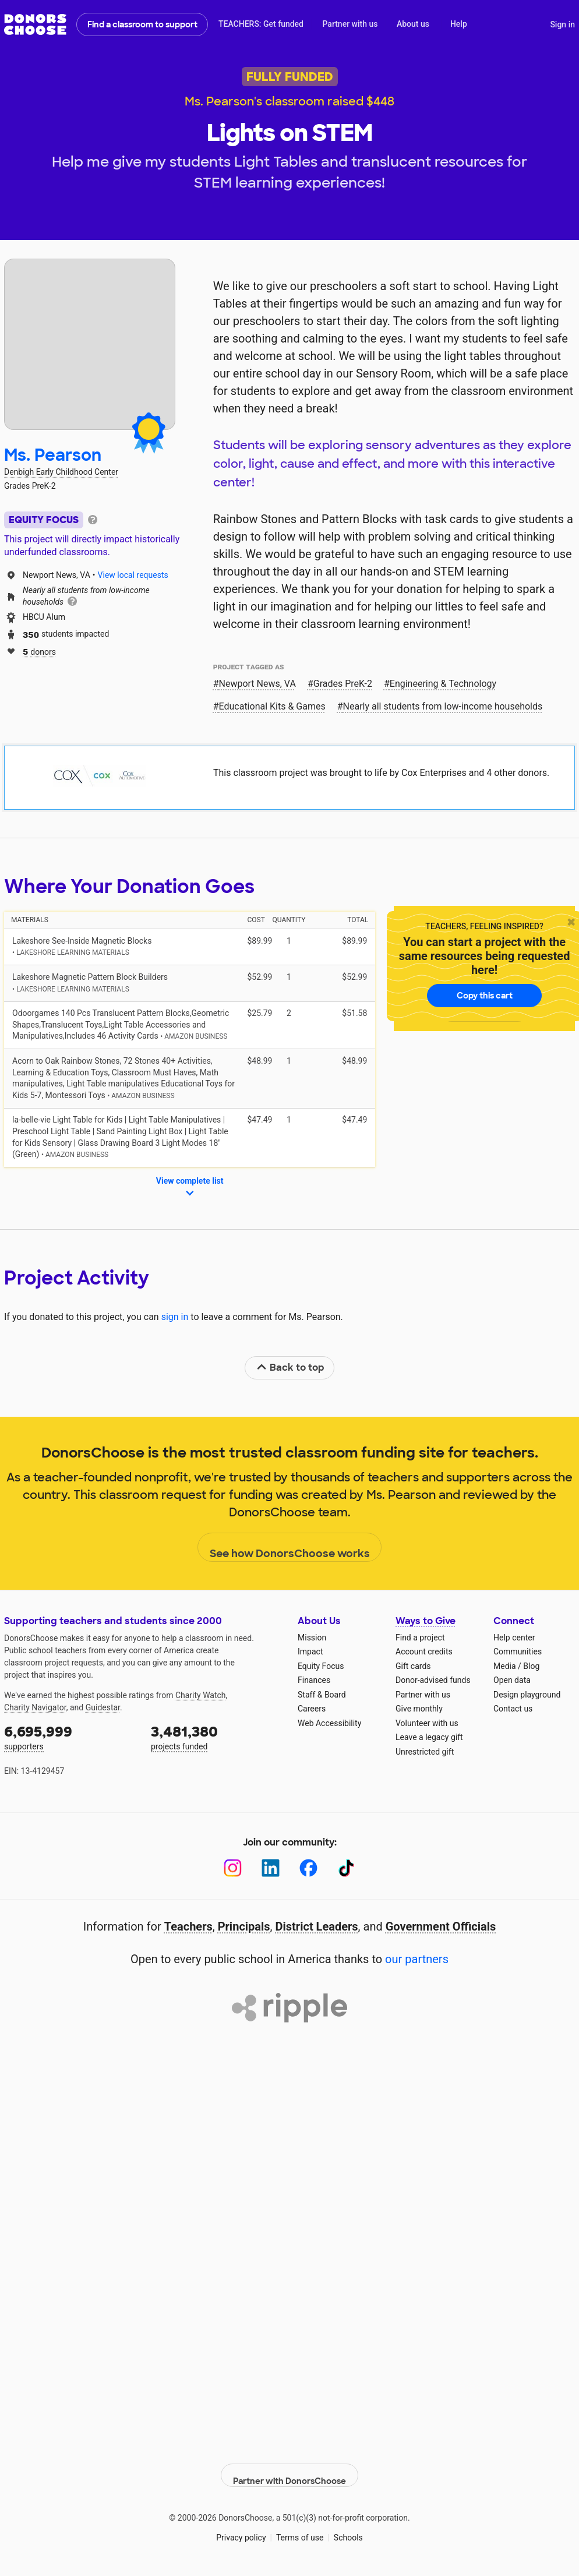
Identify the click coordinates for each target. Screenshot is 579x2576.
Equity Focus (321, 1666)
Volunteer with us (427, 1723)
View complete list (190, 1187)
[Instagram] (232, 1868)
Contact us (512, 1708)
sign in (175, 1316)
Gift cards (413, 1666)
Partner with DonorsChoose (289, 2466)
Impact (310, 1651)
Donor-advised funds (433, 1680)
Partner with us (350, 24)
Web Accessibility (329, 1723)
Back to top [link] (290, 1367)
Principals (244, 1926)
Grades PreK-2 (342, 683)
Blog (531, 1666)
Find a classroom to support (142, 24)
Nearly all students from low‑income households (443, 706)
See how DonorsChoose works (290, 1548)
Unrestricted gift (425, 1751)
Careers (312, 1708)
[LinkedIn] (270, 1868)
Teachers (188, 1926)
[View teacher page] (89, 344)
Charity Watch (200, 1695)
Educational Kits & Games (272, 706)
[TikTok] (346, 1868)
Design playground (526, 1694)
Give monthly (419, 1708)
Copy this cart (485, 995)
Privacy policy (241, 2528)
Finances (314, 1680)
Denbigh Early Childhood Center (61, 472)
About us (413, 24)
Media (504, 1666)
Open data (512, 1680)
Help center (514, 1637)
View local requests (133, 575)
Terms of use (300, 2528)
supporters (69, 1737)
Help (458, 24)
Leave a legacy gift (429, 1737)
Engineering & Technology (443, 683)
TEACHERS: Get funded (260, 24)
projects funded (216, 1737)
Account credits (424, 1651)
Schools (348, 2528)
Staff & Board (322, 1694)
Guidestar (103, 1707)
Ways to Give (426, 1621)
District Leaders (317, 1926)
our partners (417, 1959)
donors (39, 651)
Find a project (420, 1637)
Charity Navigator (35, 1707)
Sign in (562, 24)
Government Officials (441, 1926)
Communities (517, 1651)
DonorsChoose (35, 24)
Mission (312, 1637)
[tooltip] (92, 518)
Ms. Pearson (52, 455)
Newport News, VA (257, 683)
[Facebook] (308, 1868)
